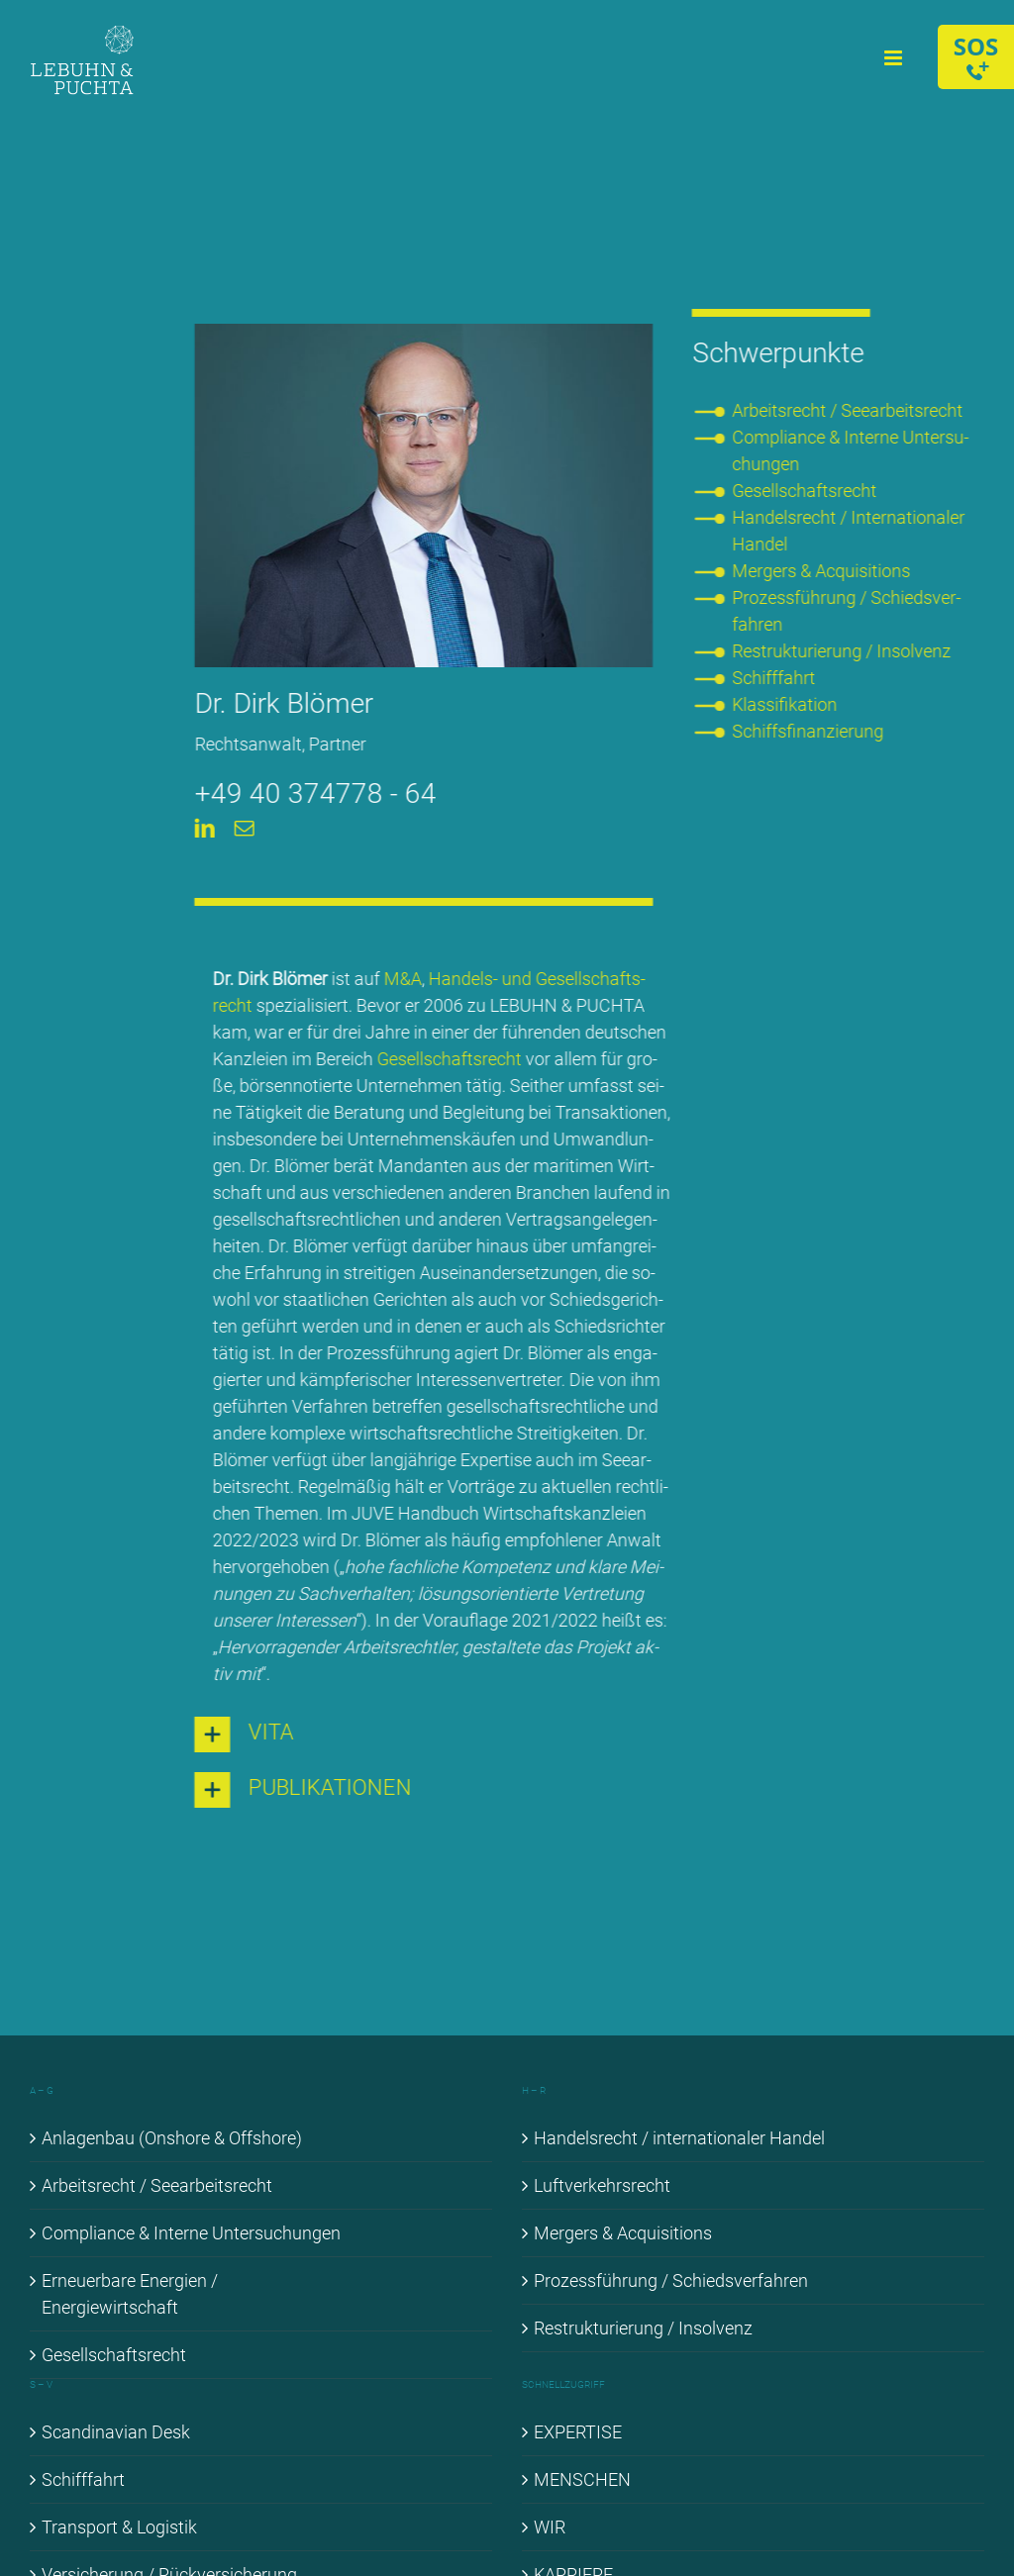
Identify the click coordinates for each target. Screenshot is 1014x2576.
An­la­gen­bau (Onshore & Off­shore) (172, 2138)
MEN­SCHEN (582, 2479)
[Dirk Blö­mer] (421, 332)
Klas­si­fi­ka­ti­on (787, 704)
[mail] (242, 829)
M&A (400, 978)
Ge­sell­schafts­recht (446, 1058)
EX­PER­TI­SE (578, 2432)
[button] (421, 1734)
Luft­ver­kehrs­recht (602, 2185)
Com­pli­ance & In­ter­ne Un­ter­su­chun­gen (191, 2233)
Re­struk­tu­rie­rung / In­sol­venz (844, 651)
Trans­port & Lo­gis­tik (119, 2527)
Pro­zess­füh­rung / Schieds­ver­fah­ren (671, 2280)
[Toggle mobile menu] (894, 58)
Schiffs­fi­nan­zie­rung (810, 731)
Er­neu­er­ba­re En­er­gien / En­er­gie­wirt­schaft (130, 2294)
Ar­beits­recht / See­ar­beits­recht (850, 410)
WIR (549, 2527)
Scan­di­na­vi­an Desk (116, 2432)
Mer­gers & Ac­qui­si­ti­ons (824, 570)
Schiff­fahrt (776, 677)
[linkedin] (202, 829)
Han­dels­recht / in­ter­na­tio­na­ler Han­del (679, 2138)
